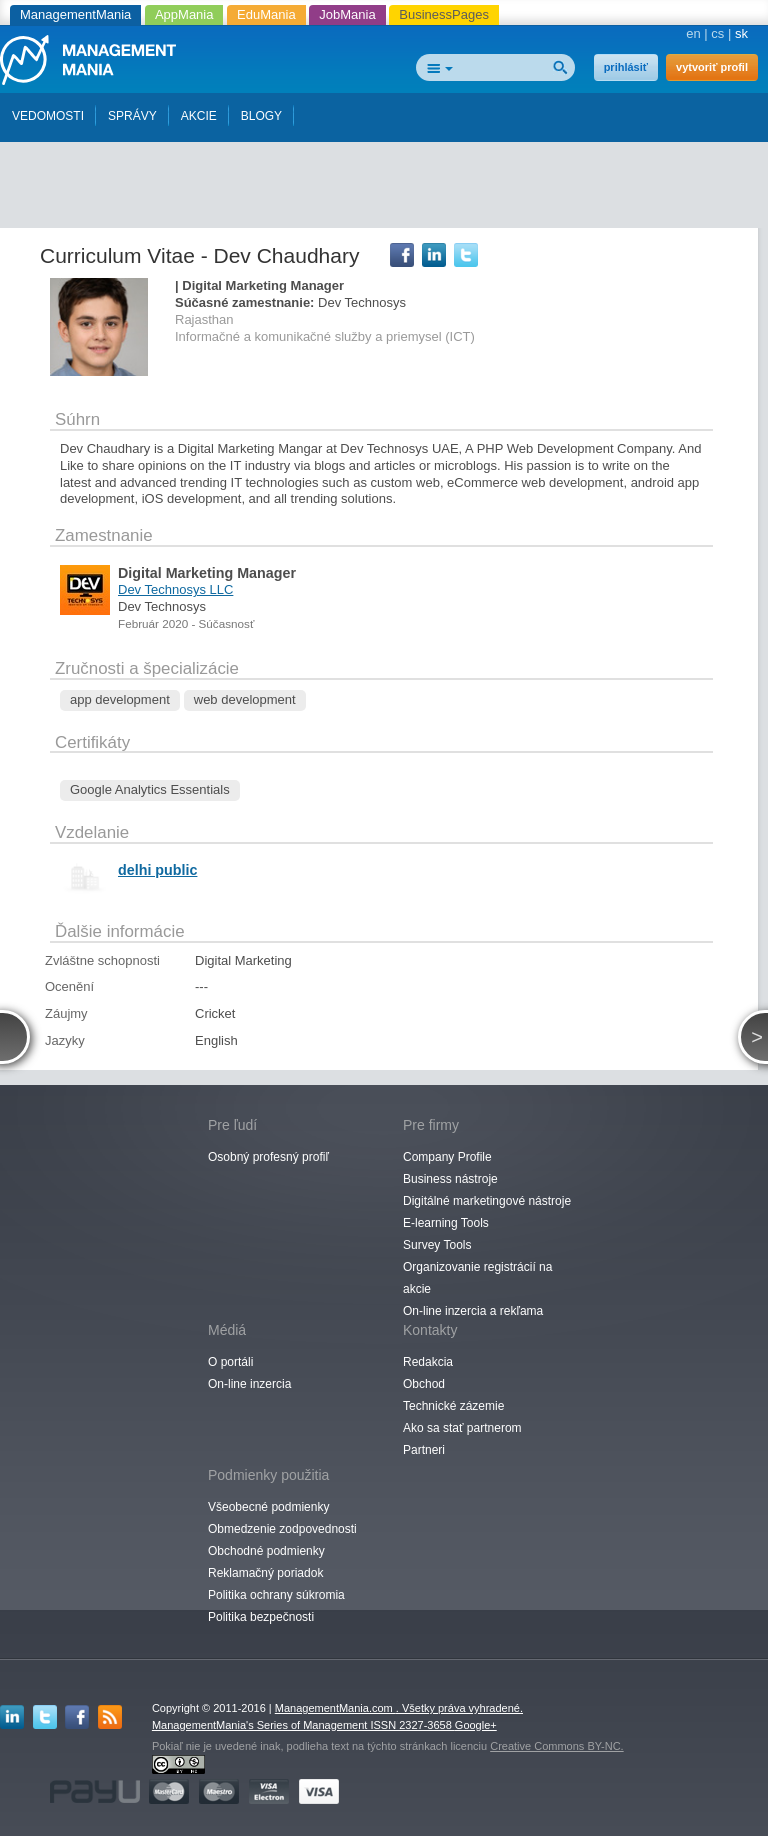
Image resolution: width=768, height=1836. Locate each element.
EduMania (266, 14)
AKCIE (199, 116)
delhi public (157, 870)
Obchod (424, 1384)
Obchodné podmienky (266, 1551)
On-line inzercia (249, 1384)
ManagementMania (75, 14)
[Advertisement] (390, 178)
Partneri (424, 1450)
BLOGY (261, 116)
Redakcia (428, 1362)
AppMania (184, 14)
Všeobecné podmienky (268, 1507)
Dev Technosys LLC (175, 589)
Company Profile (447, 1157)
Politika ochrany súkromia (276, 1595)
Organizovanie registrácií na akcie (477, 1278)
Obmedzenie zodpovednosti (282, 1529)
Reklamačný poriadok (265, 1573)
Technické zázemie (453, 1406)
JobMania (347, 14)
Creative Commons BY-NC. (556, 1746)
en (693, 33)
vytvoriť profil (712, 67)
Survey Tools (437, 1245)
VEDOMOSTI (48, 116)
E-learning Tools (446, 1223)
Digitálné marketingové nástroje (487, 1201)
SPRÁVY (132, 116)
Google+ (476, 1725)
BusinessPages (444, 14)
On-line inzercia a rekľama (473, 1311)
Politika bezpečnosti (261, 1617)
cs (717, 33)
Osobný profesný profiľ (268, 1157)
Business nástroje (450, 1179)
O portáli (230, 1362)
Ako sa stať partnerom (462, 1428)
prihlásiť (626, 67)
